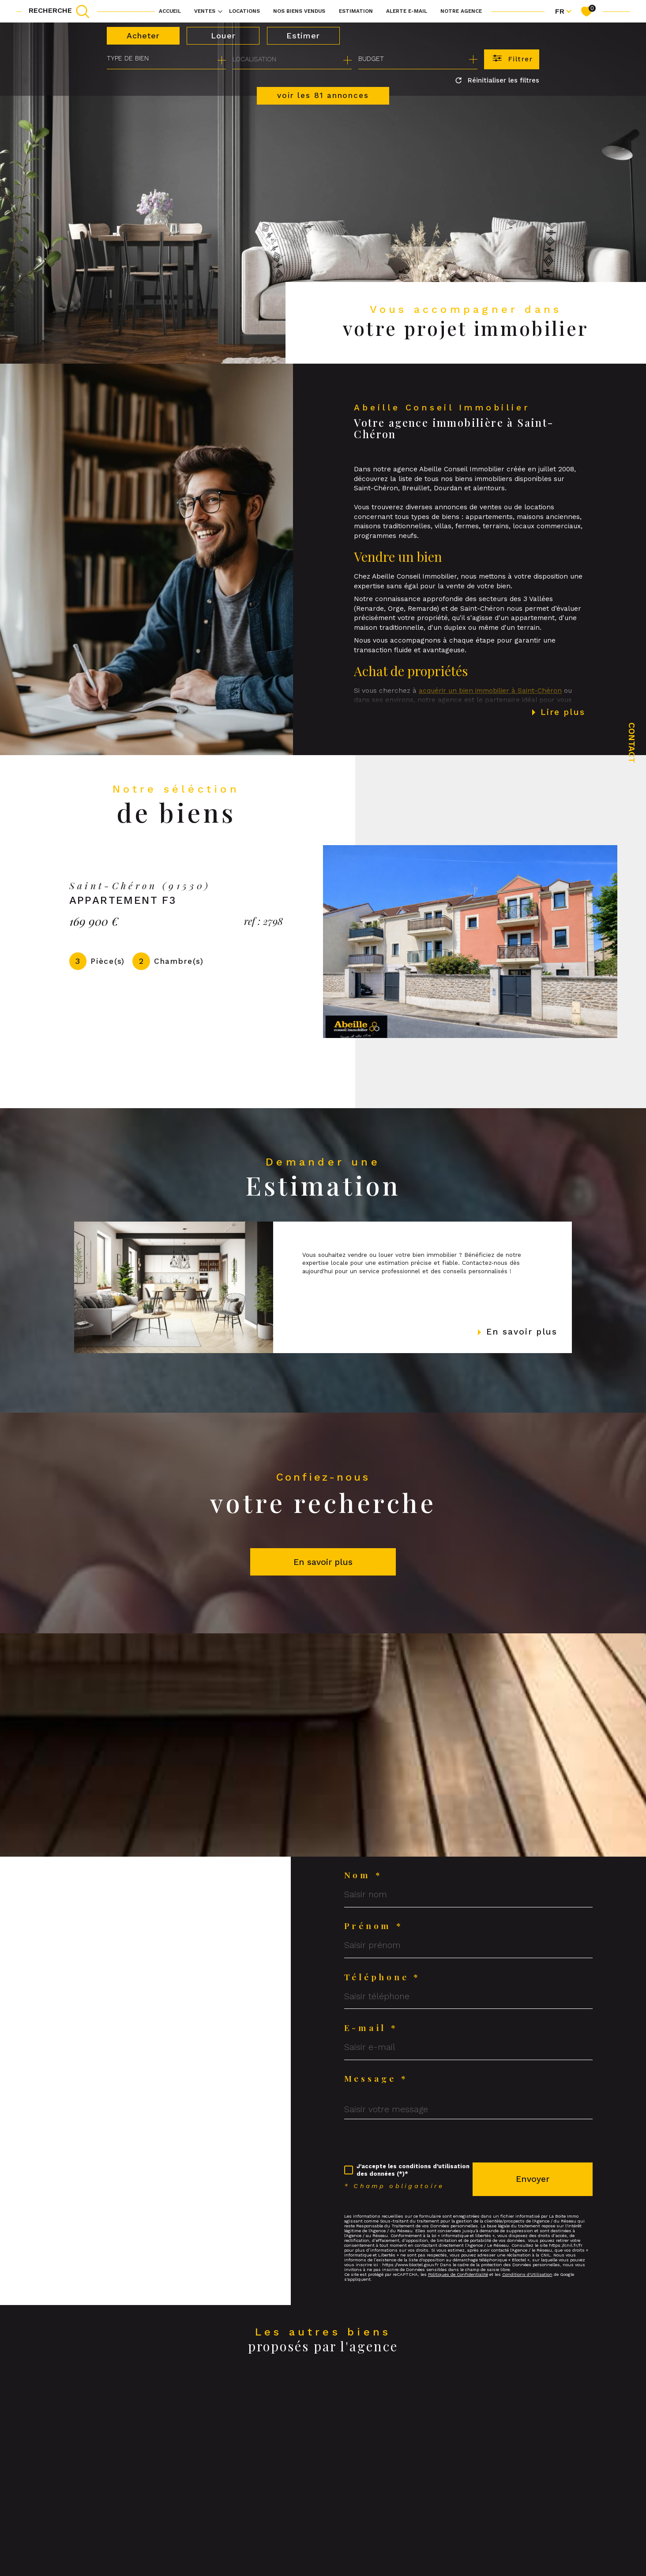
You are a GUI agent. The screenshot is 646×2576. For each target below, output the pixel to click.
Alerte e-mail (406, 11)
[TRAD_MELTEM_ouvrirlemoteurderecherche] (59, 11)
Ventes (204, 11)
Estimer (303, 35)
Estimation (356, 11)
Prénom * (373, 1926)
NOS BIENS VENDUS (299, 11)
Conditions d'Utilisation (527, 2274)
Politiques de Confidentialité (458, 2274)
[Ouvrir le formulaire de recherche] (511, 59)
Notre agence (461, 11)
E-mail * (371, 2027)
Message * (376, 2078)
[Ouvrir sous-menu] (220, 11)
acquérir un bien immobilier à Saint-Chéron (490, 711)
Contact (632, 742)
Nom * (363, 1875)
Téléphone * (382, 1977)
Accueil (170, 11)
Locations (244, 11)
